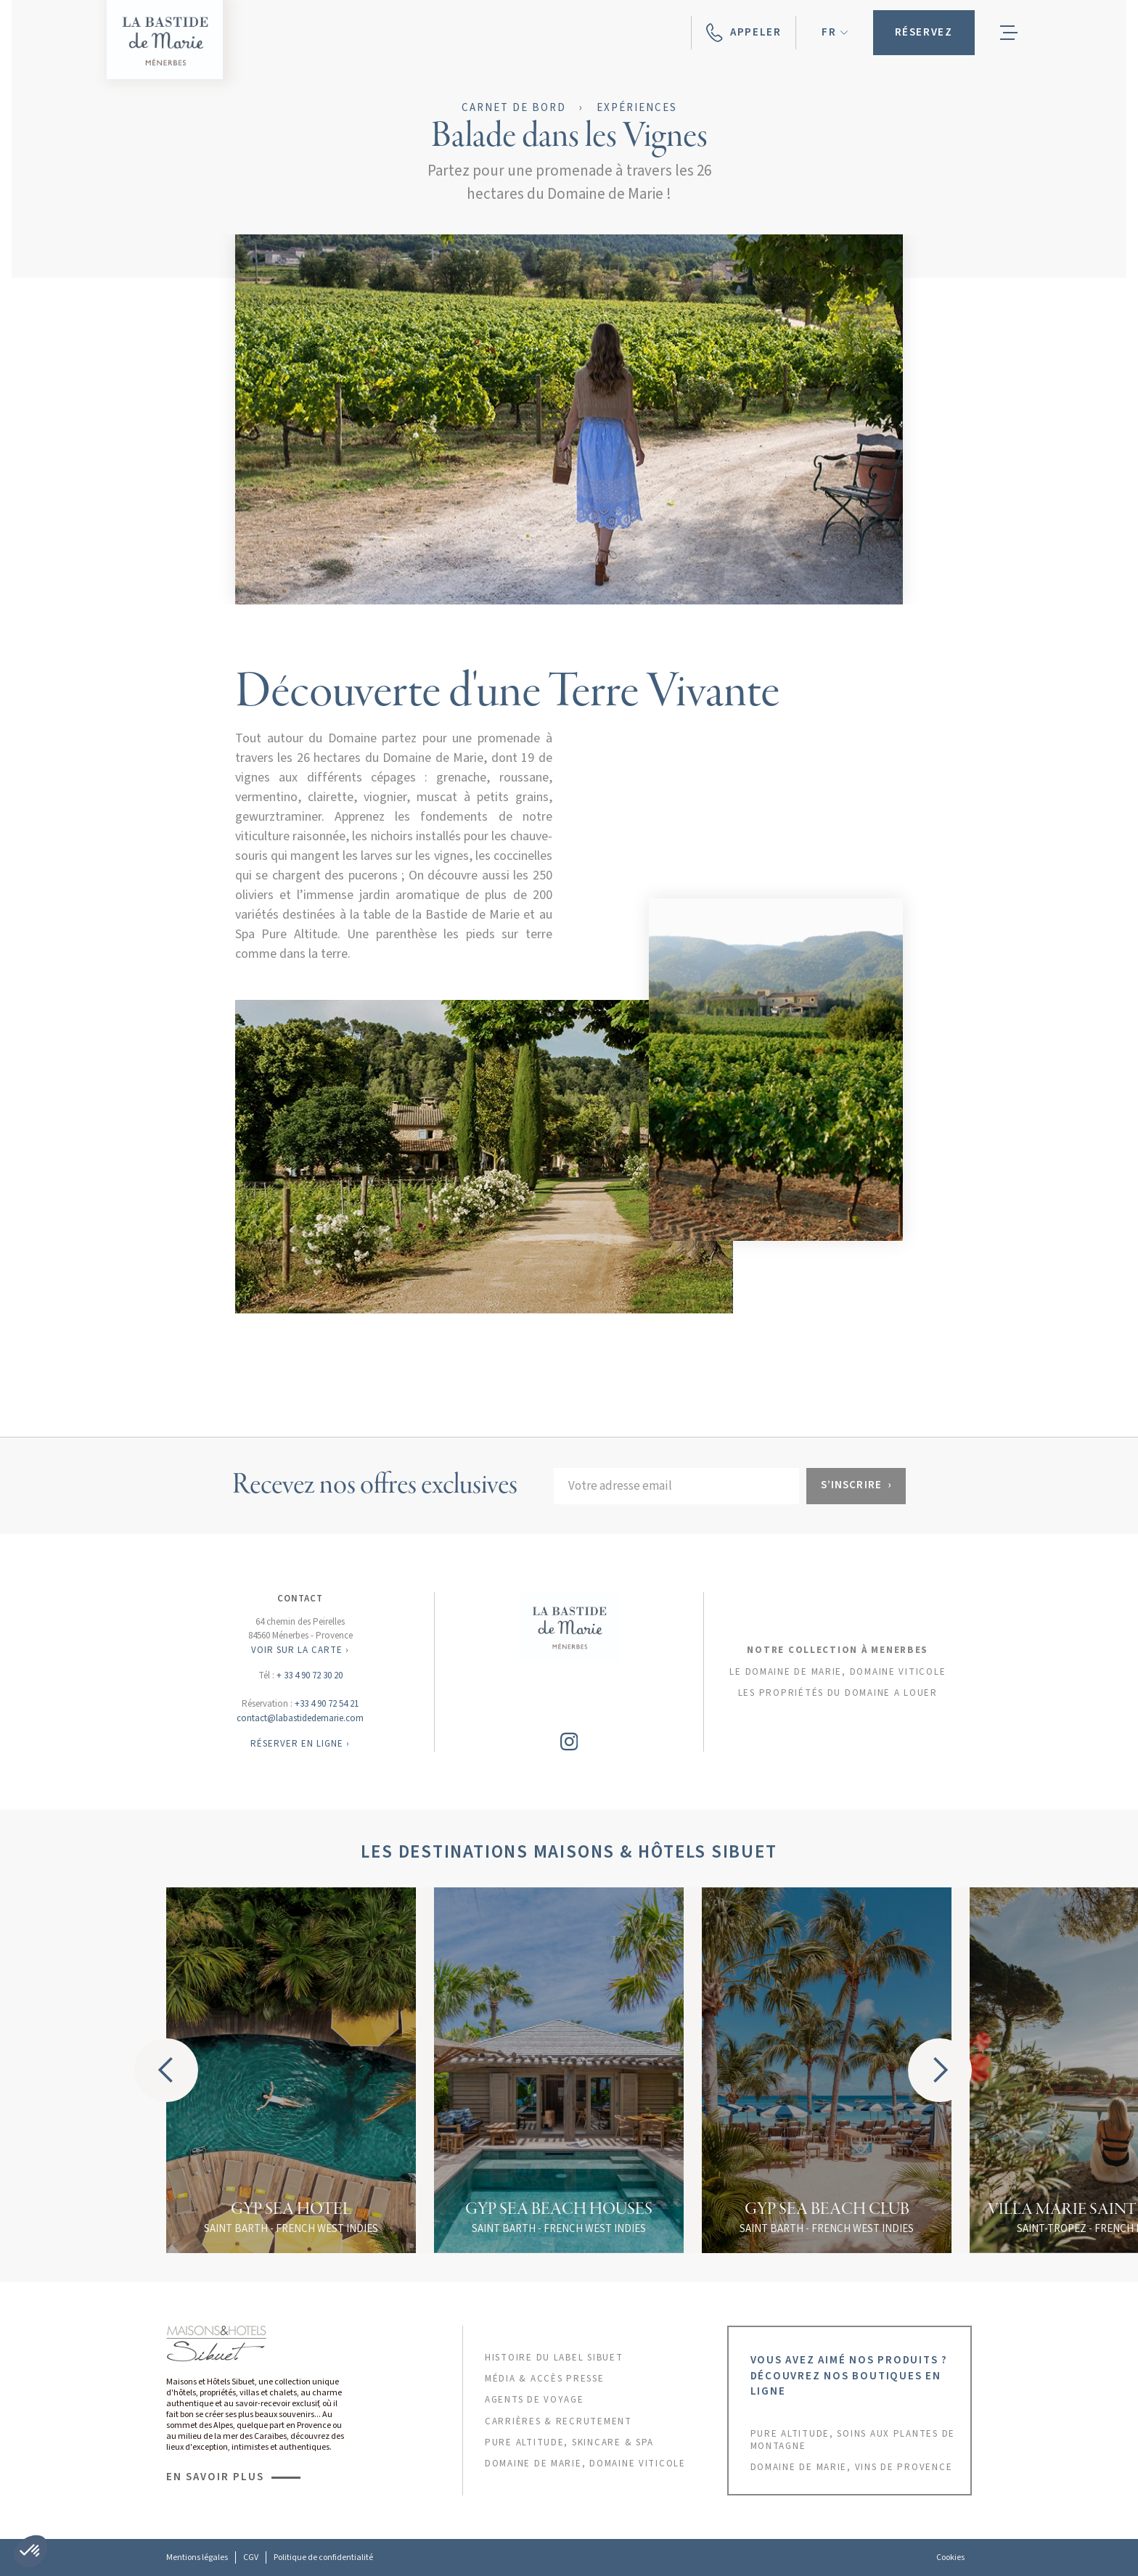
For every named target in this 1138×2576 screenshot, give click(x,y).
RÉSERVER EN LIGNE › (300, 1743)
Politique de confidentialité (323, 2557)
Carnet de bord (514, 108)
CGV (250, 2557)
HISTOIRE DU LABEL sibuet (554, 2357)
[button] (834, 33)
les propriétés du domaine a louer (838, 1693)
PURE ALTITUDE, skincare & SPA (569, 2442)
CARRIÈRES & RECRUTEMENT (558, 2421)
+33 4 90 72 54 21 (327, 1703)
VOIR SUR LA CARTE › (300, 1650)
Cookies (950, 2557)
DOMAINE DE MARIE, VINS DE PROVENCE (851, 2467)
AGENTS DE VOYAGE (534, 2399)
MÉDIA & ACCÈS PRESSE (545, 2378)
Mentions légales (197, 2557)
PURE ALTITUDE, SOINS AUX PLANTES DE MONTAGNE (853, 2440)
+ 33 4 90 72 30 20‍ (310, 1675)
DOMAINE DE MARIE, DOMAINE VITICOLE (585, 2463)
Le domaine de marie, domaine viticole (837, 1672)
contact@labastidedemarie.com (300, 1718)
